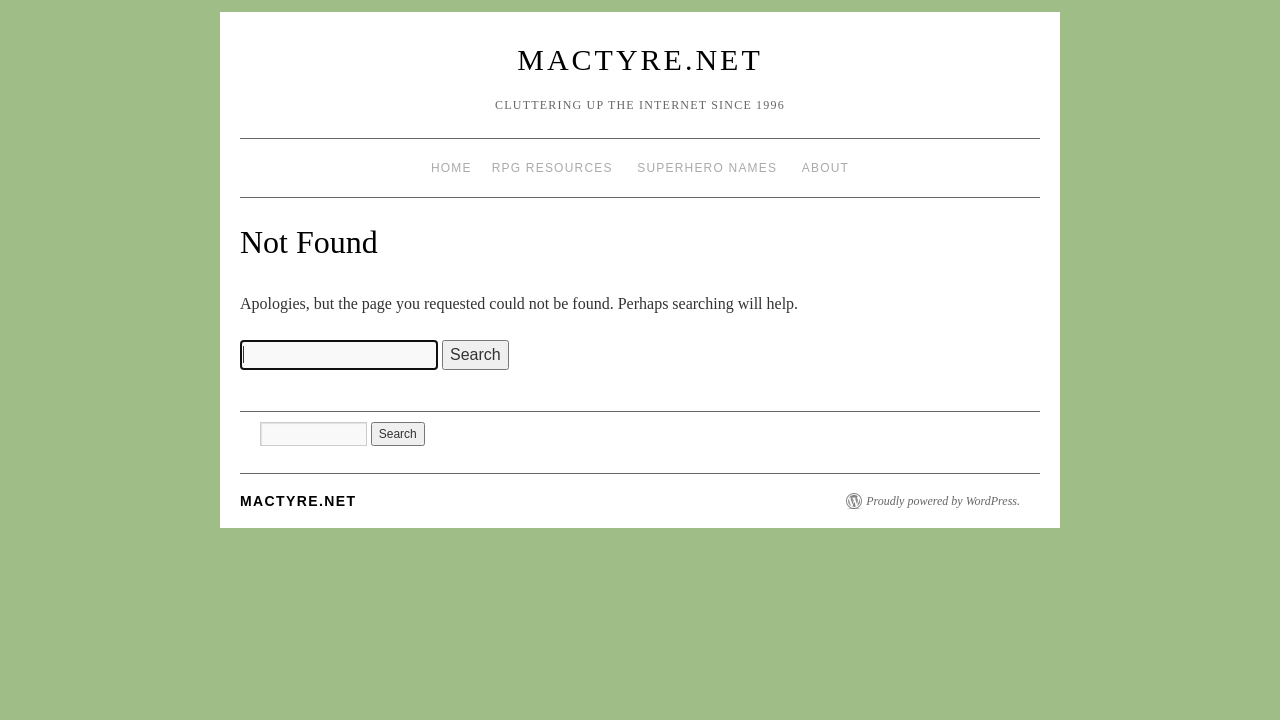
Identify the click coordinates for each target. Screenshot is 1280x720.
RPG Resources (552, 168)
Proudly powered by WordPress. (943, 501)
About (825, 168)
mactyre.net (640, 59)
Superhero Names (707, 168)
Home (451, 168)
